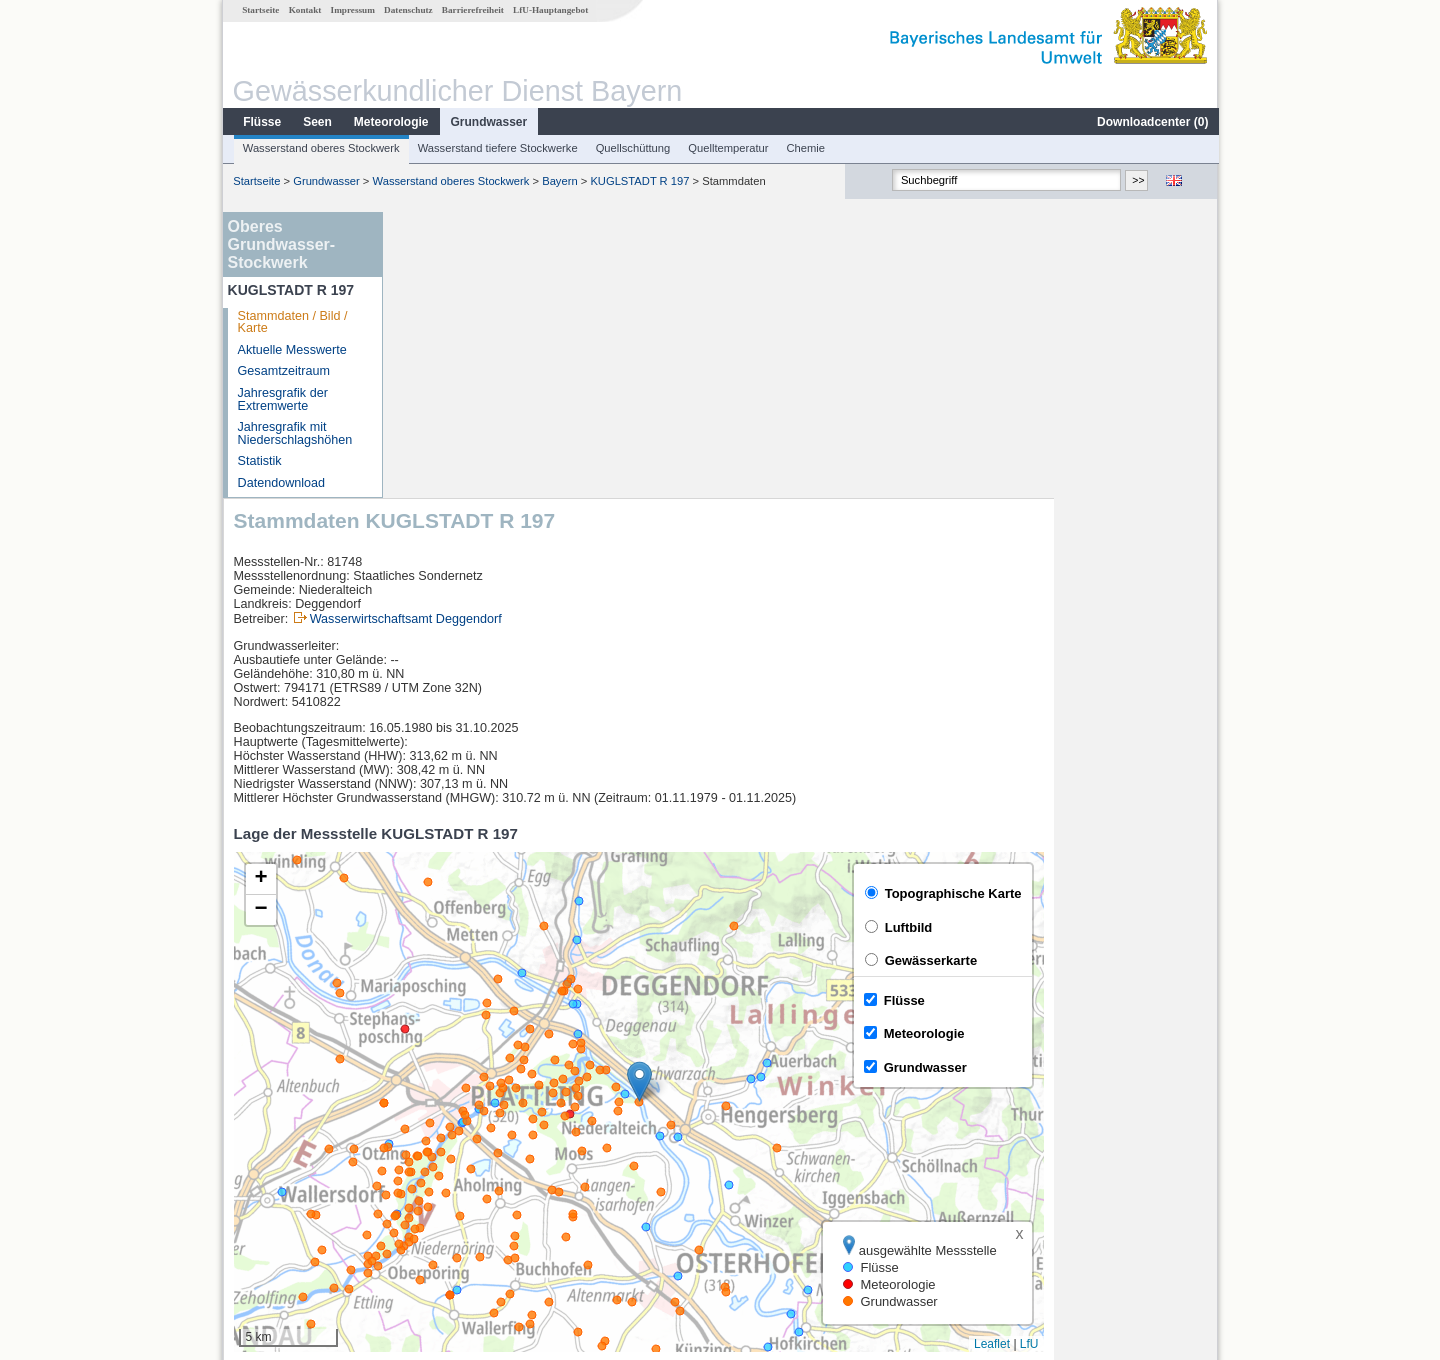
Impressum (352, 10)
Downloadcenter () (1151, 122)
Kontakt (304, 10)
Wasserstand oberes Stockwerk (320, 148)
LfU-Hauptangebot (549, 10)
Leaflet (1156, 1058)
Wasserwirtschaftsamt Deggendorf (570, 333)
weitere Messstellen (478, 1220)
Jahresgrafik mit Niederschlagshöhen (294, 433)
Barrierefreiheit (472, 10)
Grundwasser (488, 122)
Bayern (558, 181)
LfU (1193, 1058)
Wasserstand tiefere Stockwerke (497, 148)
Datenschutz (407, 10)
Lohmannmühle (454, 1198)
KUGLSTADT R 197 (638, 181)
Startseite (259, 10)
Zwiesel (432, 1154)
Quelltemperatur (727, 148)
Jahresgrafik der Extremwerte (282, 399)
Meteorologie (390, 122)
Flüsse (261, 122)
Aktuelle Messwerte (291, 350)
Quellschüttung (632, 148)
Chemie (805, 148)
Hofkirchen (441, 1132)
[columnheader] (488, 1110)
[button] (803, 795)
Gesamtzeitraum (283, 371)
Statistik (259, 461)
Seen (316, 122)
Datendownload (281, 483)
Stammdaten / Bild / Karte (292, 322)
